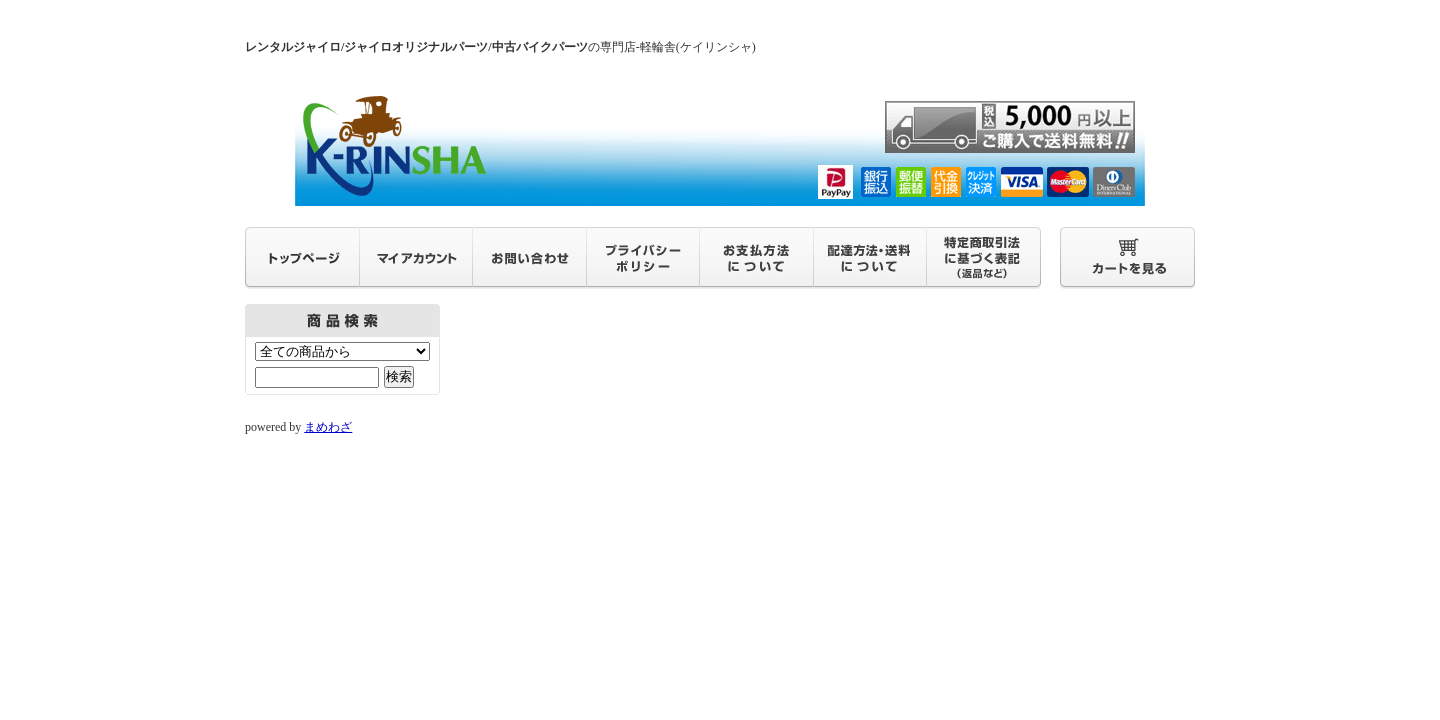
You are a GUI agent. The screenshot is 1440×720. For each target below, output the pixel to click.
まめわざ (328, 427)
